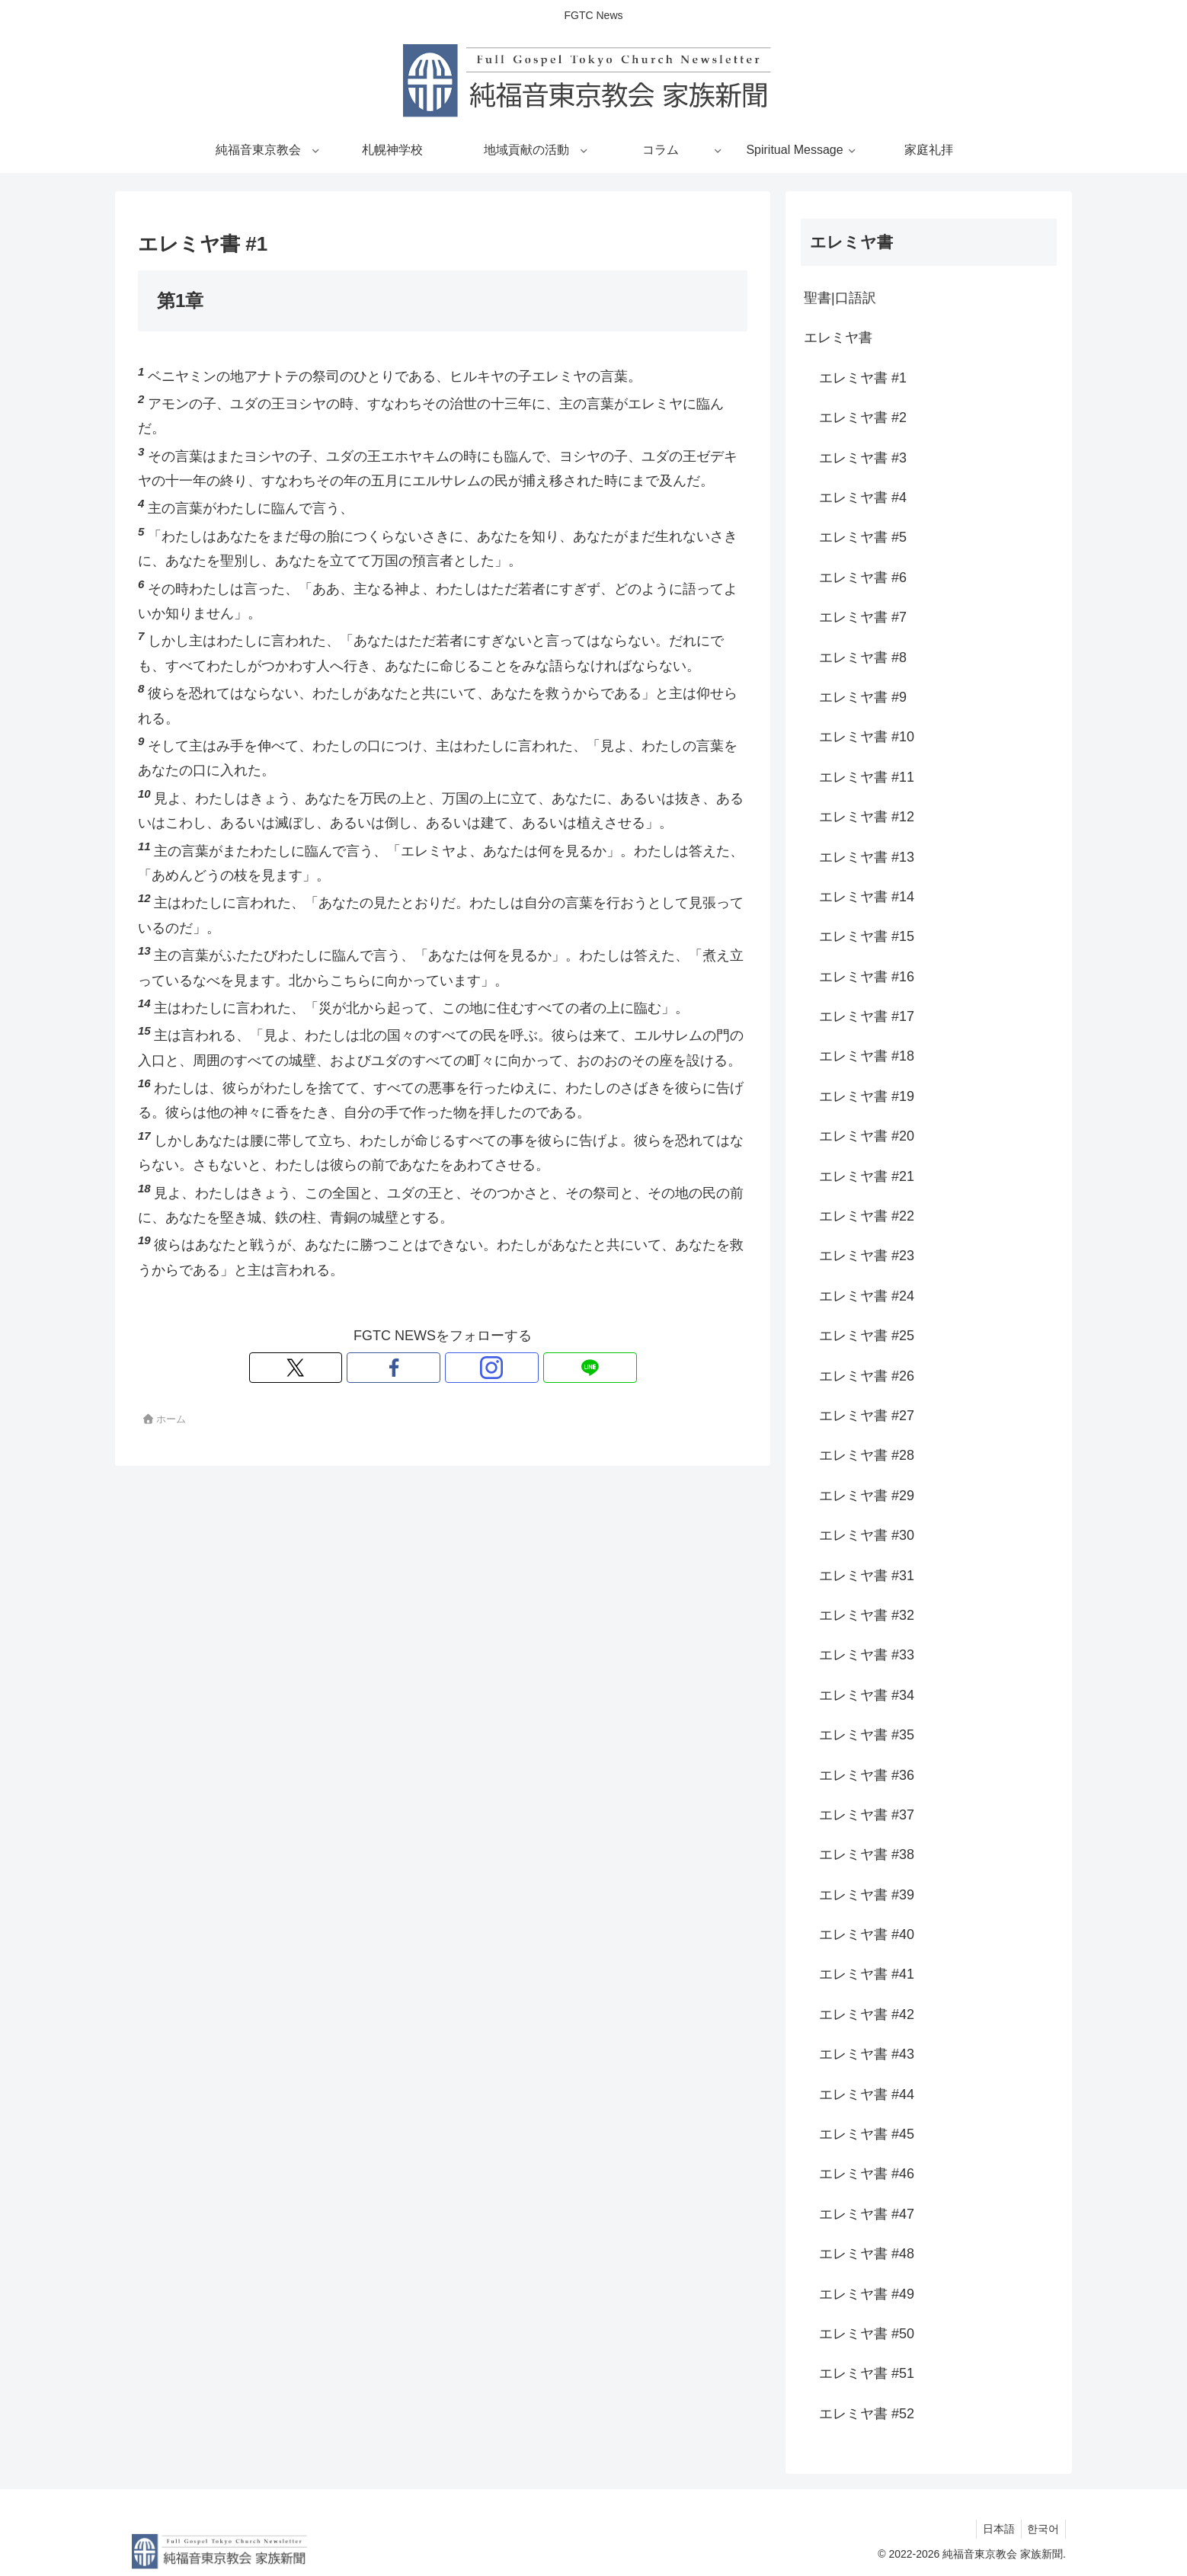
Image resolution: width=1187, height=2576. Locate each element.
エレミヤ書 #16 (866, 976)
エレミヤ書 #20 (866, 1136)
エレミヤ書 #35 (866, 1734)
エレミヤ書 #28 (866, 1455)
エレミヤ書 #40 (866, 1934)
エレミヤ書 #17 (866, 1016)
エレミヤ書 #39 (866, 1894)
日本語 (993, 2529)
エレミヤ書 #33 (866, 1654)
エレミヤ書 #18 (866, 1056)
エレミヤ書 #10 (866, 736)
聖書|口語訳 (840, 298)
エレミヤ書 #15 (866, 936)
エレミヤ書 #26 (866, 1376)
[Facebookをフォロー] (425, 1367)
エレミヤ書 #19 (866, 1096)
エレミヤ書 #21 (866, 1176)
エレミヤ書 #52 (866, 2413)
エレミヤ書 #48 (866, 2253)
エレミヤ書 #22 (866, 1216)
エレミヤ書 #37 (866, 1814)
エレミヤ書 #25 (866, 1335)
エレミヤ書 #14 (866, 896)
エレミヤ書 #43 (866, 2054)
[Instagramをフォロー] (460, 1367)
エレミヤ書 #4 (863, 497)
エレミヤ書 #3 (863, 458)
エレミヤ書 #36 (866, 1775)
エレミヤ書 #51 (866, 2373)
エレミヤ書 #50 (866, 2333)
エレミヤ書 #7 (863, 617)
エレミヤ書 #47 (866, 2214)
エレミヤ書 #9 (863, 697)
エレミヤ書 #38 (866, 1854)
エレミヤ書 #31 (866, 1575)
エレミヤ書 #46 (866, 2173)
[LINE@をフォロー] (495, 1367)
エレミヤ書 (838, 337)
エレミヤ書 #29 (866, 1495)
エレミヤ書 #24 (866, 1296)
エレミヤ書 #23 (866, 1255)
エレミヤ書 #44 (866, 2094)
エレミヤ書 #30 (866, 1535)
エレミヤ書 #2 (863, 417)
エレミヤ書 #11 (866, 777)
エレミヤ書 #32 (866, 1615)
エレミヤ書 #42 (866, 2014)
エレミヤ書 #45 (866, 2134)
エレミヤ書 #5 (863, 537)
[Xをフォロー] (390, 1367)
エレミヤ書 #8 (863, 657)
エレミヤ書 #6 (863, 577)
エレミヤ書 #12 (866, 816)
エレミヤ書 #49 (866, 2294)
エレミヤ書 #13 (866, 857)
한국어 (1041, 2529)
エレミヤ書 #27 (866, 1415)
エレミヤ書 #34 (866, 1695)
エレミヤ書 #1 (863, 378)
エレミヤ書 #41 (866, 1974)
